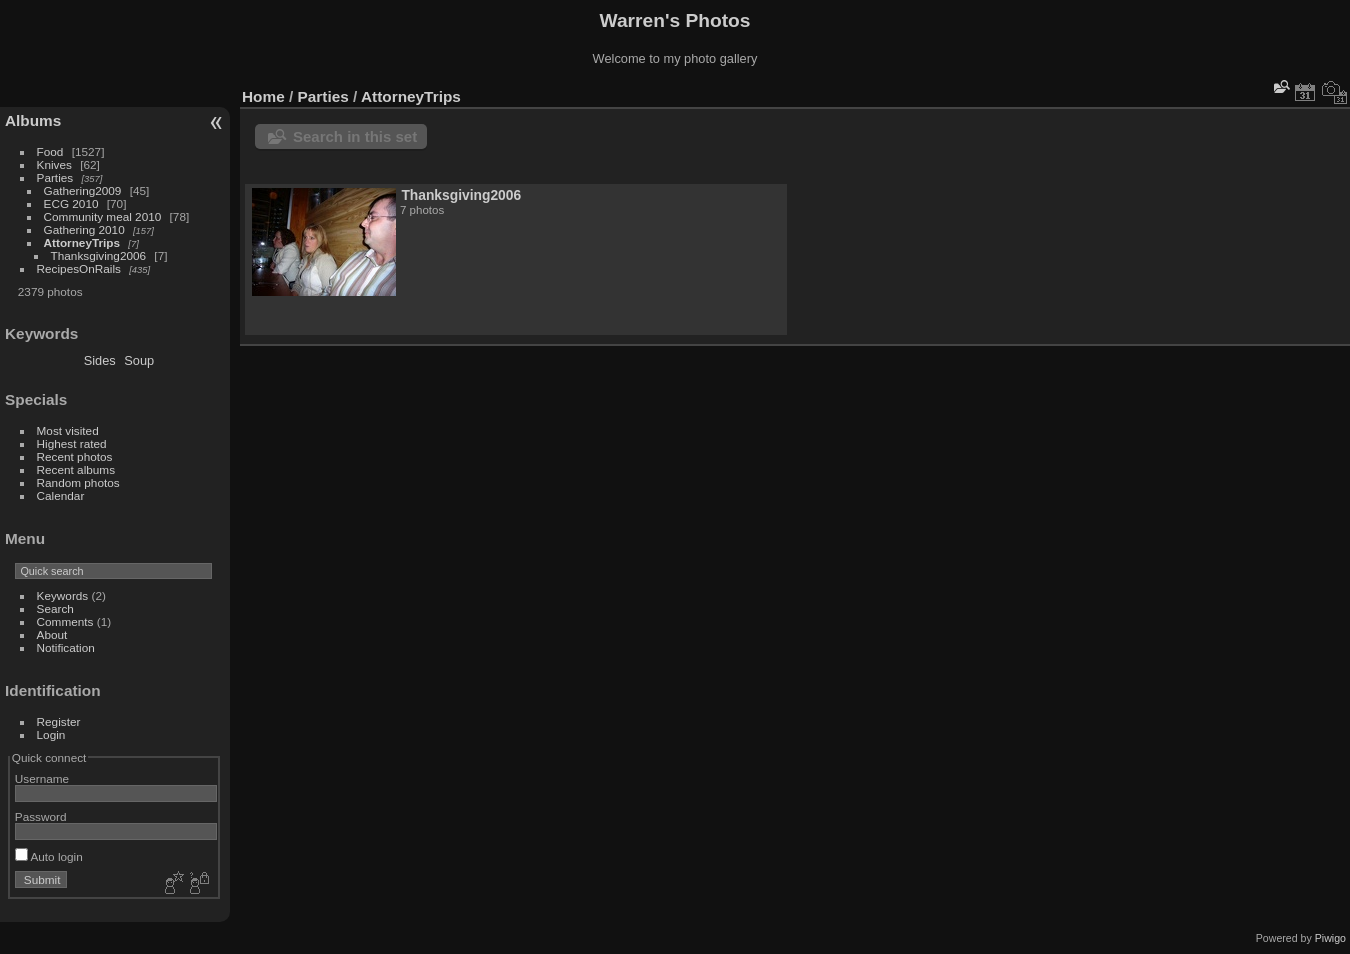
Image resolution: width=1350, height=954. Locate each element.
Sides (100, 360)
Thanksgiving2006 (99, 255)
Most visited (68, 430)
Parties (55, 177)
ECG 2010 (71, 203)
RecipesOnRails (79, 268)
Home (263, 96)
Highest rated (72, 443)
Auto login (49, 856)
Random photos (78, 482)
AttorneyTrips (82, 242)
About (52, 634)
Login (51, 734)
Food (50, 151)
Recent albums (76, 469)
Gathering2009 (83, 190)
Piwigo (1330, 938)
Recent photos (75, 456)
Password (41, 816)
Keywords (63, 595)
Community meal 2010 (103, 216)
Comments (65, 621)
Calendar (61, 495)
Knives (54, 164)
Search (55, 608)
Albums (33, 120)
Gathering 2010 (84, 229)
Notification (66, 647)
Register (59, 721)
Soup (139, 360)
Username (42, 778)
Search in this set (355, 136)
